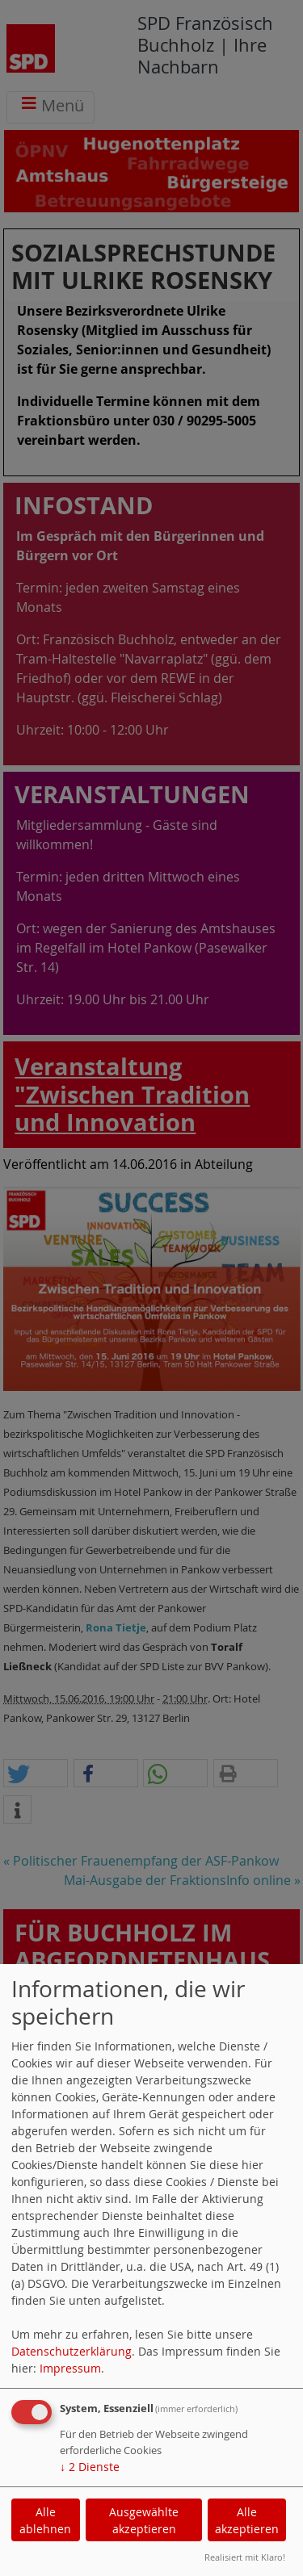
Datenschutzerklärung (71, 2351)
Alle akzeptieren (247, 2520)
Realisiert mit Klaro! (244, 2557)
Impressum (70, 2368)
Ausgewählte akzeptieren (144, 2520)
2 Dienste (90, 2466)
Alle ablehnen (45, 2520)
